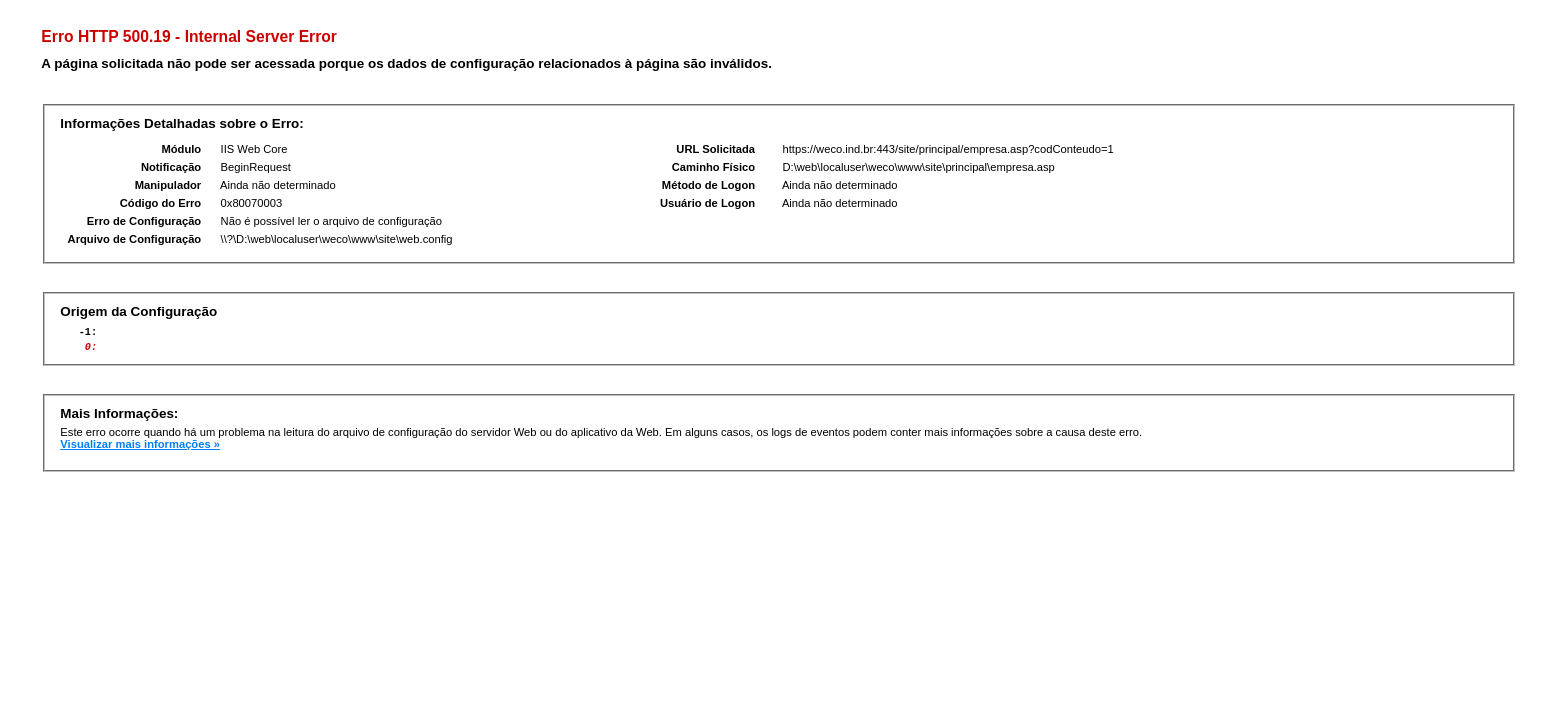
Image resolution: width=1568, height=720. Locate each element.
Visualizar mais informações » (140, 450)
